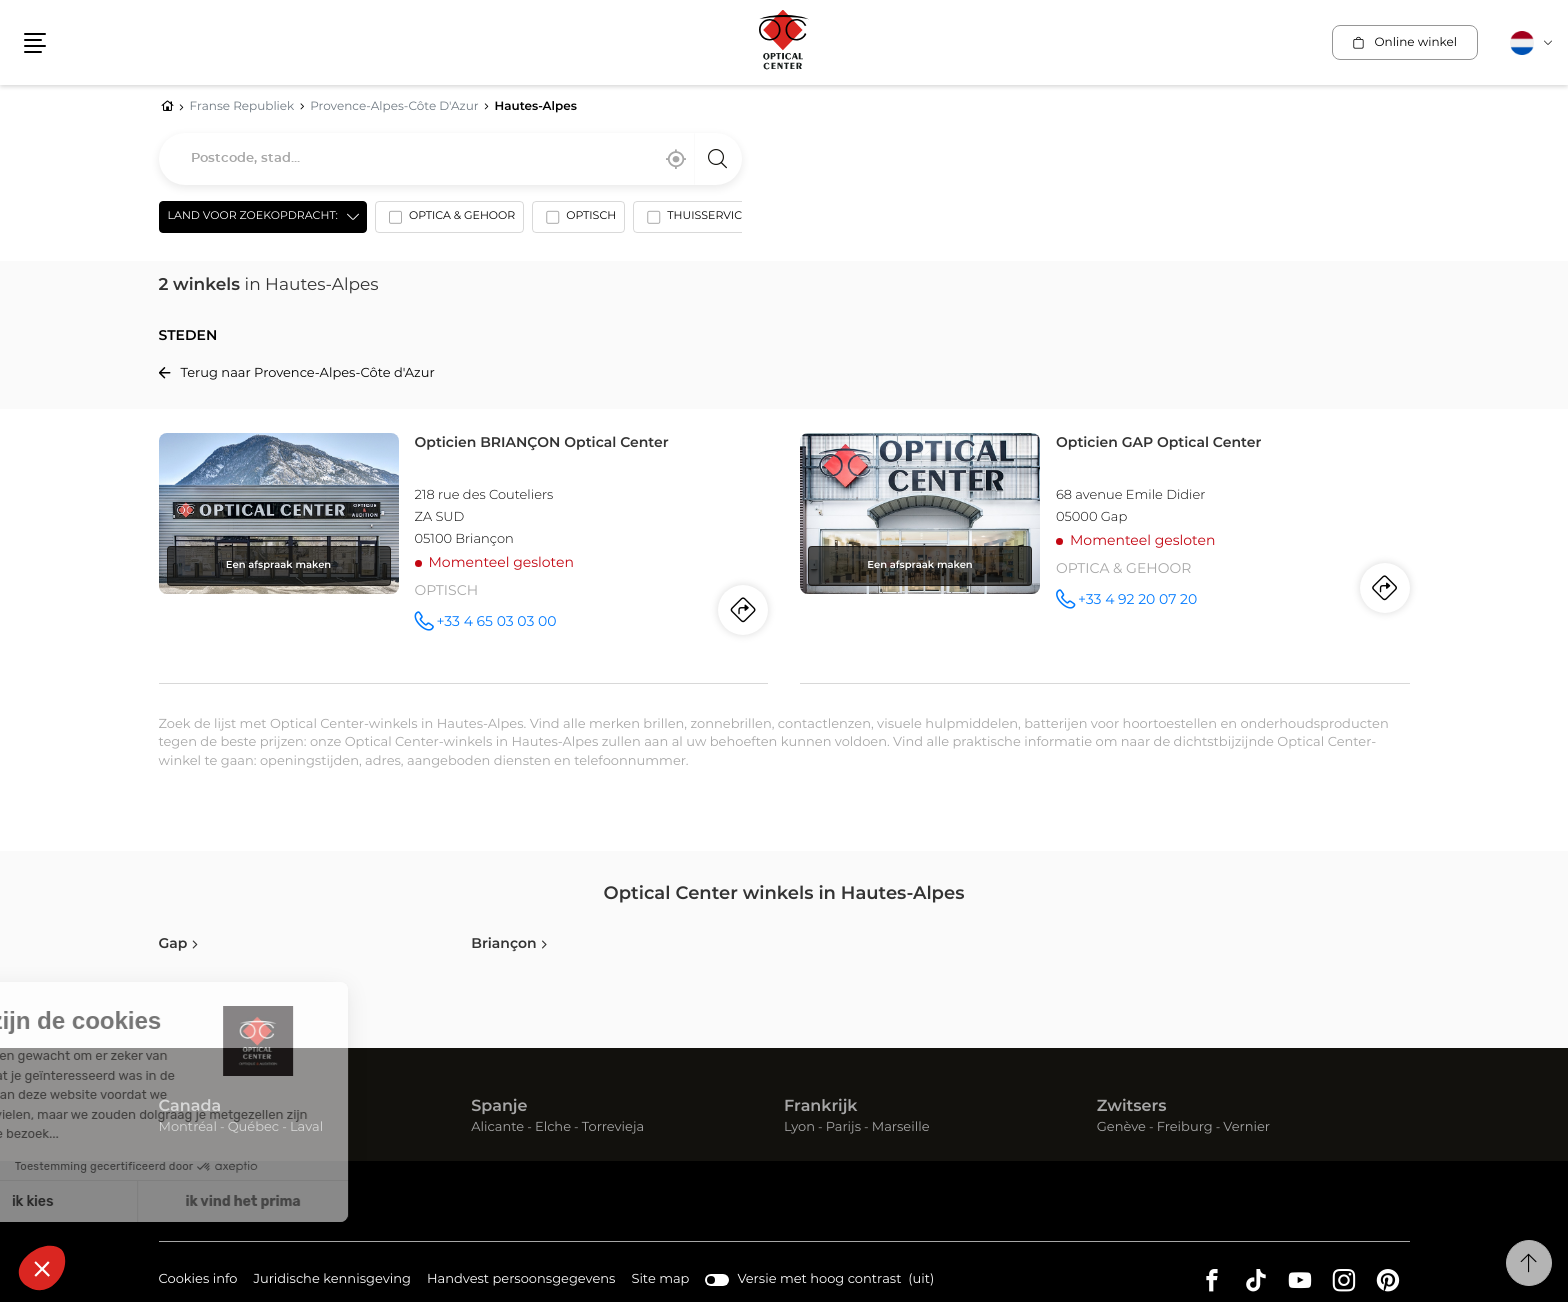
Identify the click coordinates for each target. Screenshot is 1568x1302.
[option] (449, 221)
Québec (253, 1127)
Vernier (1246, 1127)
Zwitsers (1132, 1107)
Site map (660, 1279)
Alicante (497, 1127)
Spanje (499, 1107)
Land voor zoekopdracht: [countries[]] (253, 216)
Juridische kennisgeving (332, 1280)
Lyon (799, 1127)
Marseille (901, 1127)
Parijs (843, 1127)
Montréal (188, 1127)
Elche (553, 1127)
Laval (306, 1127)
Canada (190, 1107)
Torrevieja (613, 1127)
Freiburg (1185, 1127)
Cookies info (198, 1280)
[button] (35, 43)
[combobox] (450, 159)
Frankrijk (821, 1107)
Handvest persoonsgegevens (521, 1280)
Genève (1121, 1127)
